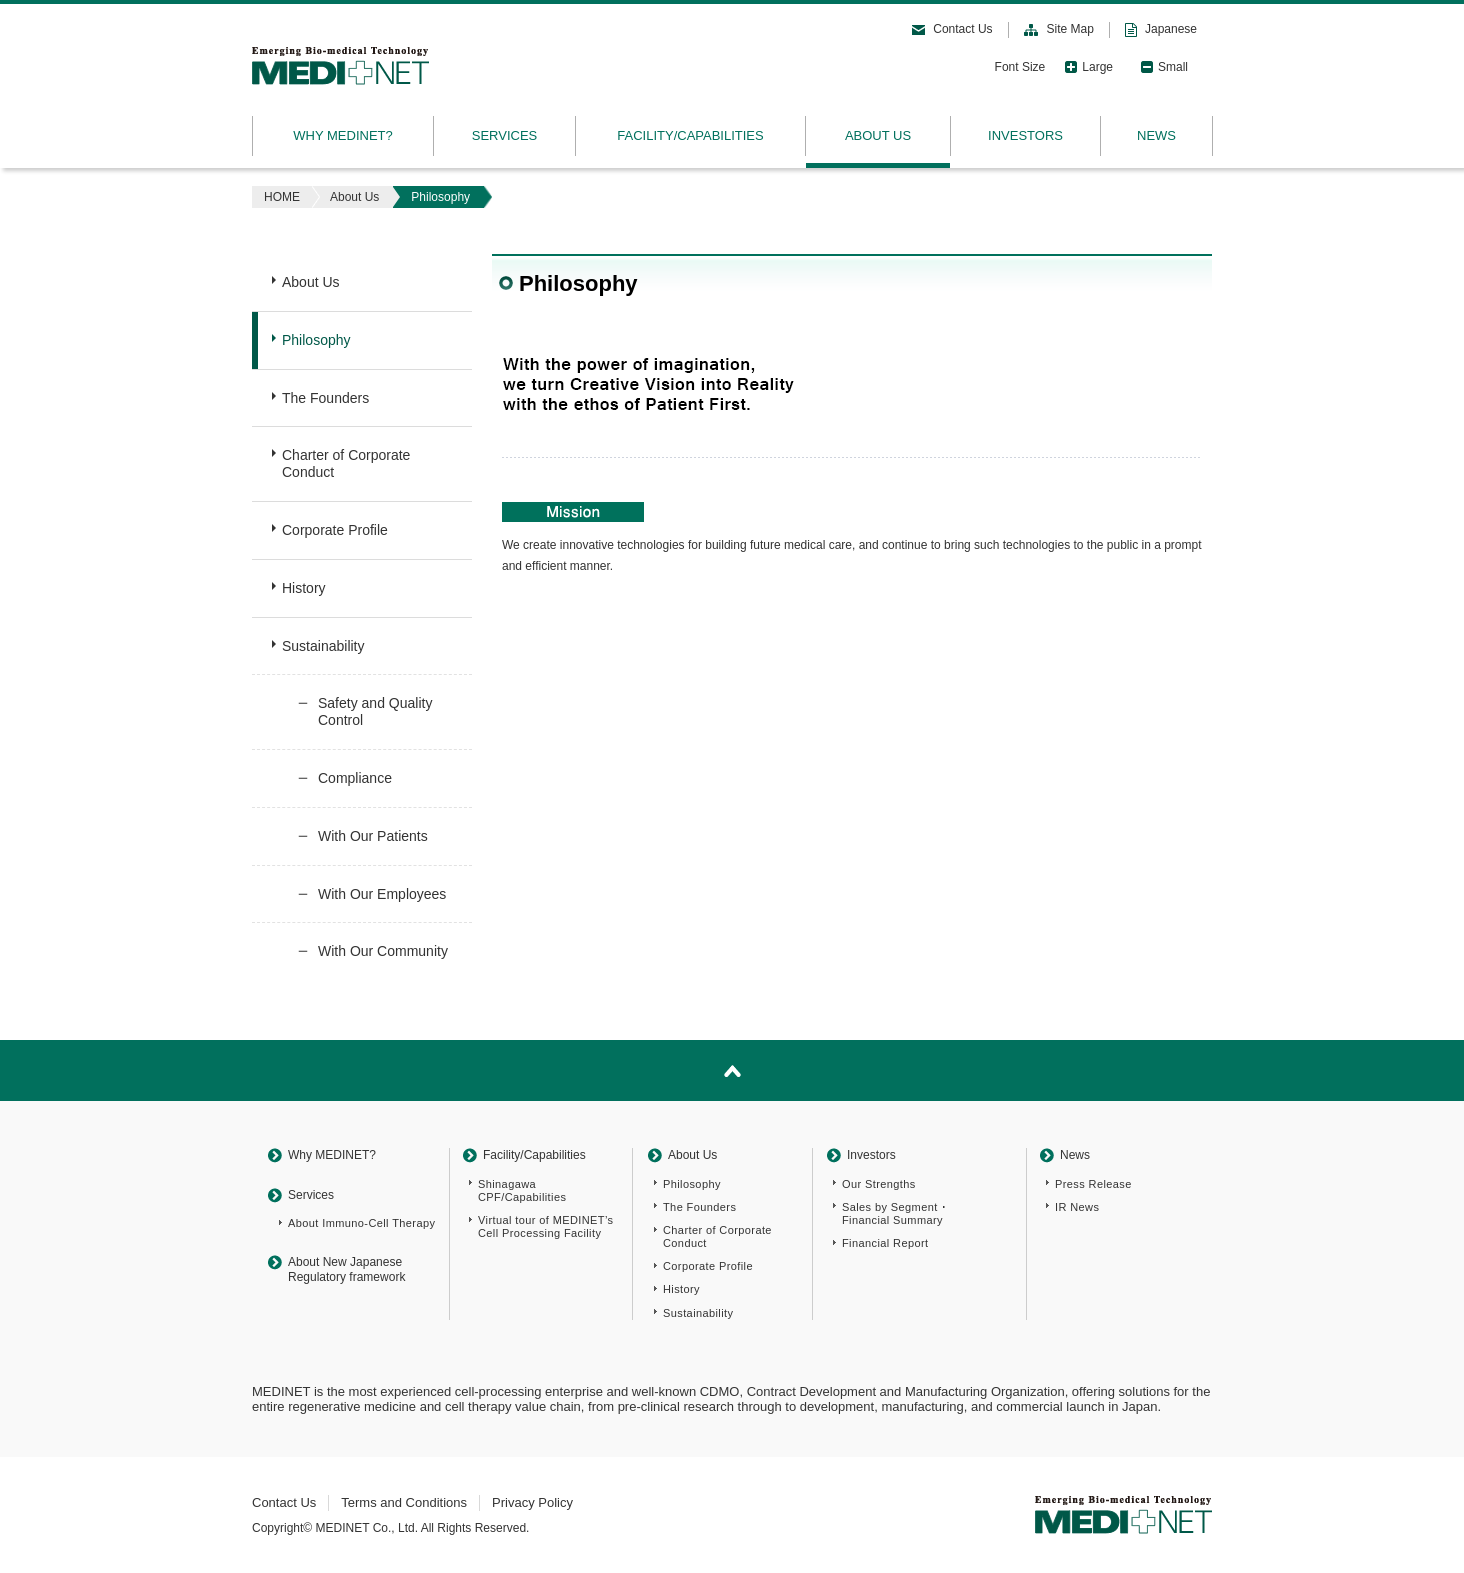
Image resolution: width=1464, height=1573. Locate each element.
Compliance (355, 778)
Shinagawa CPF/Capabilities (522, 1190)
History (304, 588)
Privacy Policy (532, 1502)
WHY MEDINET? (342, 135)
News (1075, 1155)
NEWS (1156, 135)
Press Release (1093, 1184)
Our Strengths (879, 1184)
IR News (1077, 1207)
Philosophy (316, 340)
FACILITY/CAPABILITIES (690, 135)
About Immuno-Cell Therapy (361, 1223)
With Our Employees (382, 894)
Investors (871, 1155)
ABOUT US (878, 135)
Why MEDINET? (332, 1155)
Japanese (1171, 29)
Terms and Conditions (404, 1502)
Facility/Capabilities (534, 1155)
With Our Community (383, 951)
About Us (354, 197)
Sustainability (323, 646)
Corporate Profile (335, 530)
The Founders (325, 398)
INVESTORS (1025, 135)
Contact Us (962, 29)
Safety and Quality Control (375, 711)
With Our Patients (373, 836)
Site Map (1070, 29)
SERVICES (505, 135)
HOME (282, 197)
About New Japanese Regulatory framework (346, 1269)
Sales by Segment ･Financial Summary (895, 1213)
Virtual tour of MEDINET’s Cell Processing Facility (546, 1226)
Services (311, 1195)
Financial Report (885, 1243)
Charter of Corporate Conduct (346, 463)
